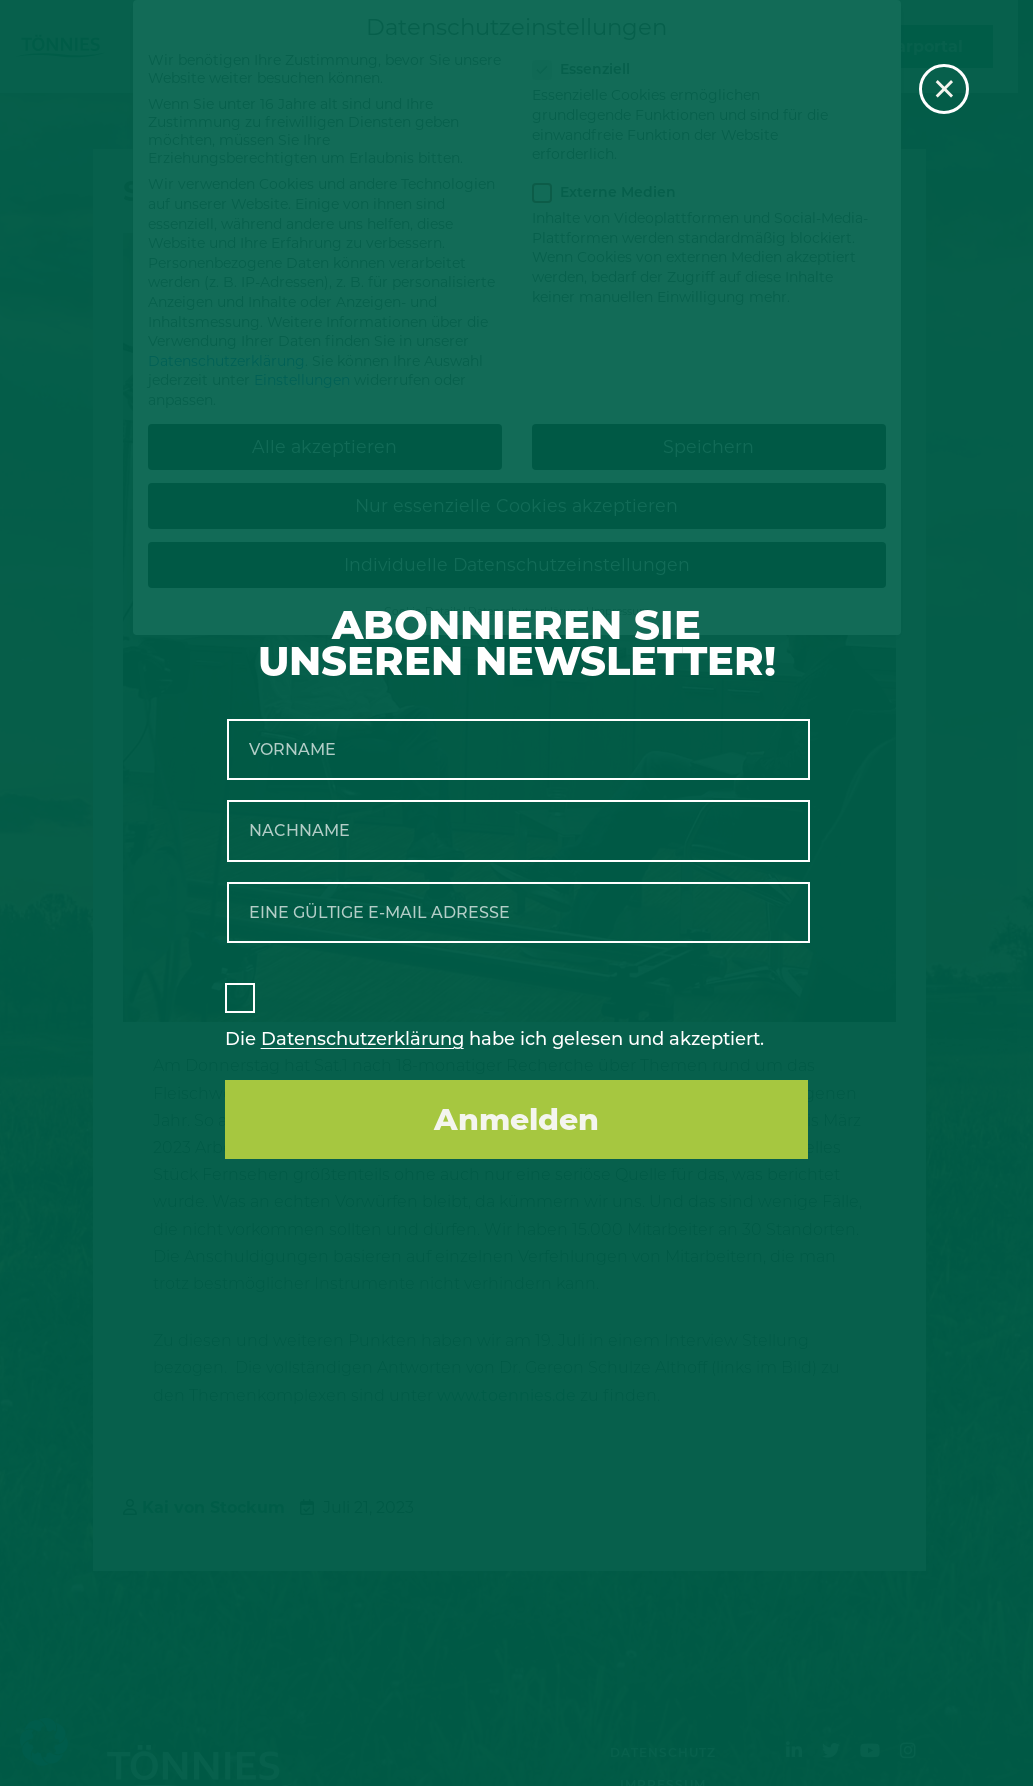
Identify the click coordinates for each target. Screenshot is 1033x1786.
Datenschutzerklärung (362, 1039)
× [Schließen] (944, 89)
